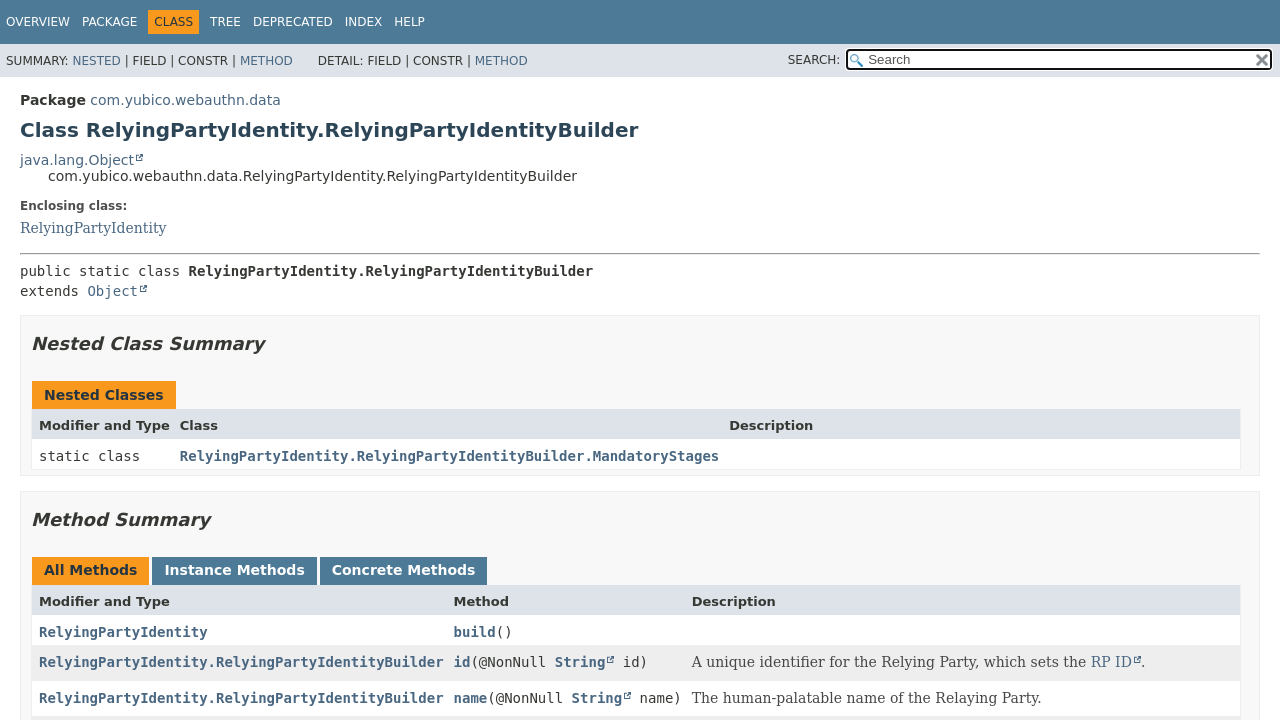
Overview (38, 22)
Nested (96, 61)
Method (266, 61)
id (462, 662)
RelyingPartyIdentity (93, 228)
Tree (225, 22)
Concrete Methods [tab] (404, 570)
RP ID (1111, 662)
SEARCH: (814, 60)
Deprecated (293, 22)
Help (409, 22)
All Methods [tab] (90, 570)
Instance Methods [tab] (234, 570)
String (580, 662)
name (471, 698)
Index (364, 22)
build (475, 632)
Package (109, 22)
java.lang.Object (77, 160)
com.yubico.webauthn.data (185, 100)
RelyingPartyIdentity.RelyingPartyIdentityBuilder (241, 662)
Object (112, 291)
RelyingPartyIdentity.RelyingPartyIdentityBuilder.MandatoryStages (449, 456)
